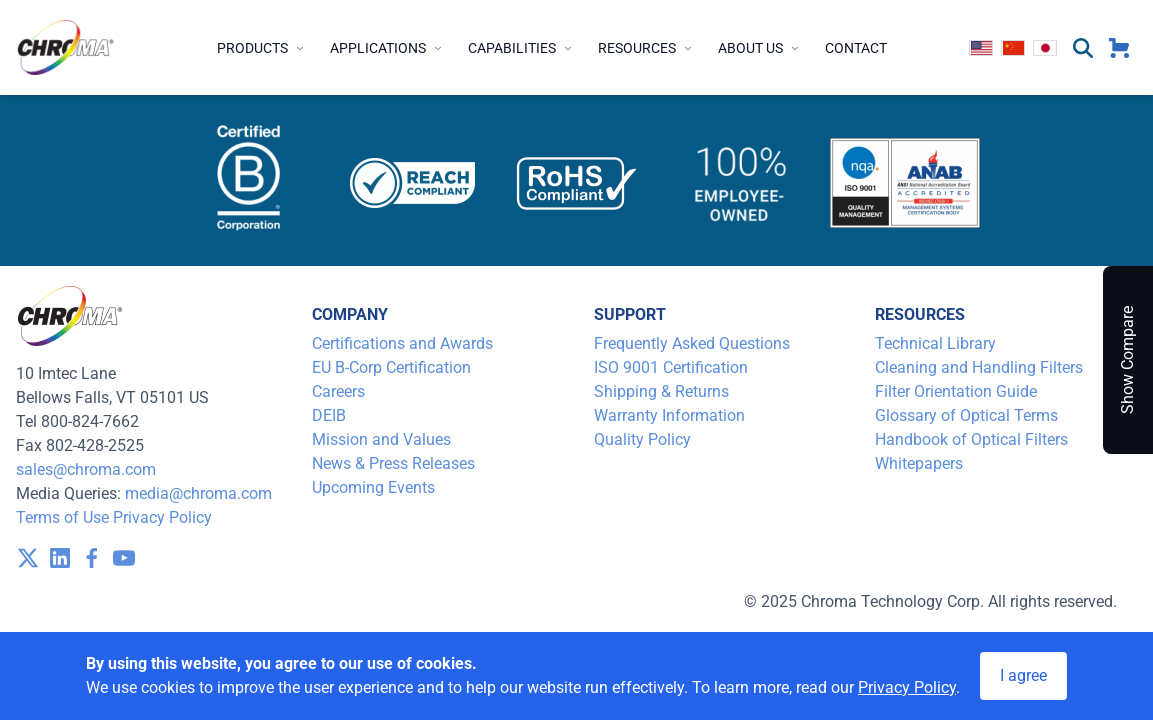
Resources (646, 48)
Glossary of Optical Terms (966, 415)
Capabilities (521, 48)
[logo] (66, 47)
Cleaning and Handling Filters (979, 367)
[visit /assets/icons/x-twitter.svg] (28, 558)
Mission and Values (381, 439)
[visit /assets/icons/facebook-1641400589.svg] (92, 558)
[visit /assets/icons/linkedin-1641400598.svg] (60, 558)
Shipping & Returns (661, 391)
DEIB (329, 415)
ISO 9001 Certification (671, 367)
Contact (856, 48)
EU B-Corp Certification (391, 367)
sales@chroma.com (86, 469)
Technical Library (935, 343)
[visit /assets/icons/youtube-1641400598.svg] (124, 558)
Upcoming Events (373, 487)
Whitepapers (919, 463)
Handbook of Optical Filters (971, 439)
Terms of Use (62, 517)
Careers (338, 391)
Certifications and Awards (402, 343)
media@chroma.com (198, 493)
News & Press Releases (393, 463)
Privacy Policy (162, 517)
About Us (759, 48)
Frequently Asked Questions (692, 343)
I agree (1023, 675)
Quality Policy (642, 439)
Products (261, 48)
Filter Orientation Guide (956, 391)
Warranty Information (669, 415)
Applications (387, 48)
